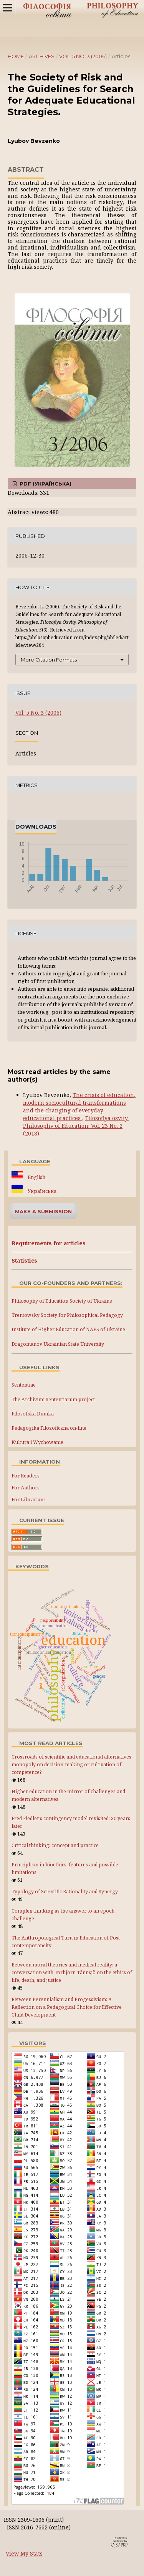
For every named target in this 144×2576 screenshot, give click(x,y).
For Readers (26, 1475)
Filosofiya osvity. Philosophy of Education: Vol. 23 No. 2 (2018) (76, 1125)
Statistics (24, 1260)
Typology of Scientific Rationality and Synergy (65, 1891)
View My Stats (24, 2553)
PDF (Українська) (44, 484)
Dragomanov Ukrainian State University (58, 1344)
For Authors (26, 1487)
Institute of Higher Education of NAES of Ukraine (68, 1329)
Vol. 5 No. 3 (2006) (83, 56)
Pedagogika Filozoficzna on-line (49, 1428)
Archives (42, 56)
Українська (41, 1191)
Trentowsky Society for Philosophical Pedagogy (67, 1315)
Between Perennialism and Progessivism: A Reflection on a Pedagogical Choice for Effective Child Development (67, 2007)
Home (16, 56)
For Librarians (29, 1499)
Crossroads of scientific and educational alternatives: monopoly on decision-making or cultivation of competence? (72, 1764)
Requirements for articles (49, 1243)
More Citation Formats (49, 660)
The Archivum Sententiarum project (53, 1399)
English (35, 1177)
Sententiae (24, 1385)
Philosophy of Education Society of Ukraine (62, 1301)
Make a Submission (43, 1211)
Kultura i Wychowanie (37, 1442)
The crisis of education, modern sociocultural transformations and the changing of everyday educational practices (79, 1106)
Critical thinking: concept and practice (55, 1845)
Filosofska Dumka (33, 1413)
